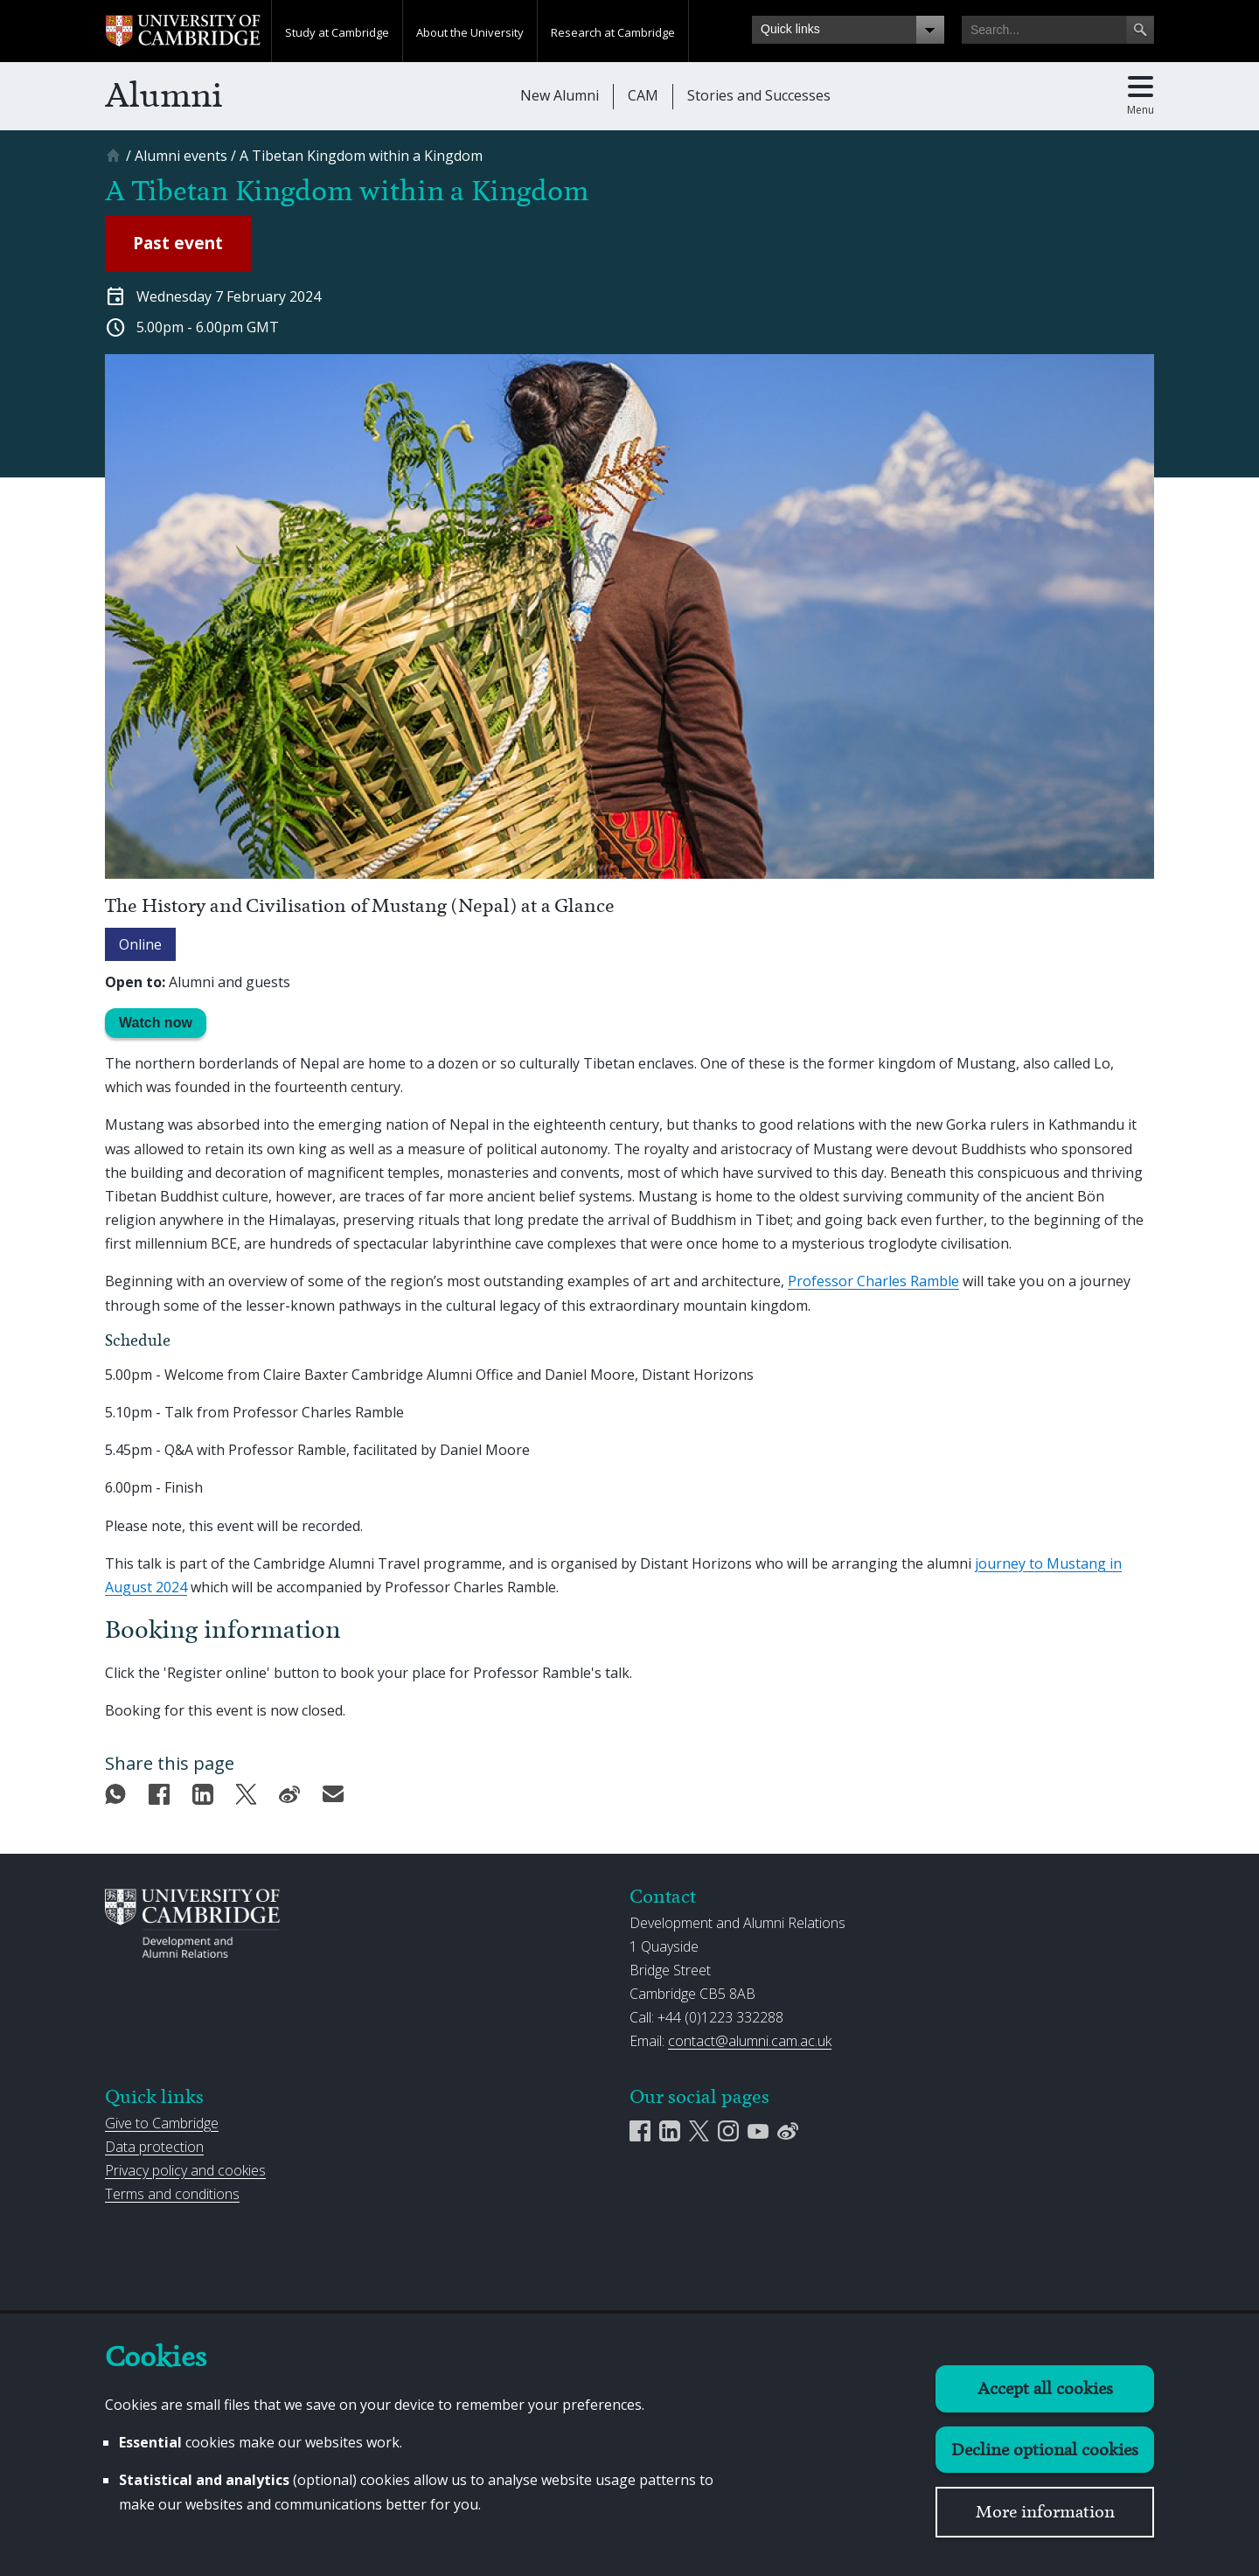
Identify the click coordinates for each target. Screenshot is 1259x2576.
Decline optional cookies (1044, 2450)
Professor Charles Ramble (873, 1281)
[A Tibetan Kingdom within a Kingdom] (361, 155)
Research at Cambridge (613, 32)
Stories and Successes (759, 95)
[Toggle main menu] (1140, 96)
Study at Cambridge (337, 32)
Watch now (155, 1022)
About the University (470, 32)
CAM (643, 95)
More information (1045, 2512)
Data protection (154, 2146)
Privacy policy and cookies (185, 2170)
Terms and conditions (172, 2194)
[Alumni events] (181, 155)
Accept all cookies (1045, 2388)
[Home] (115, 161)
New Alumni (559, 95)
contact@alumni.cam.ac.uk (749, 2040)
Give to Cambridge (162, 2123)
